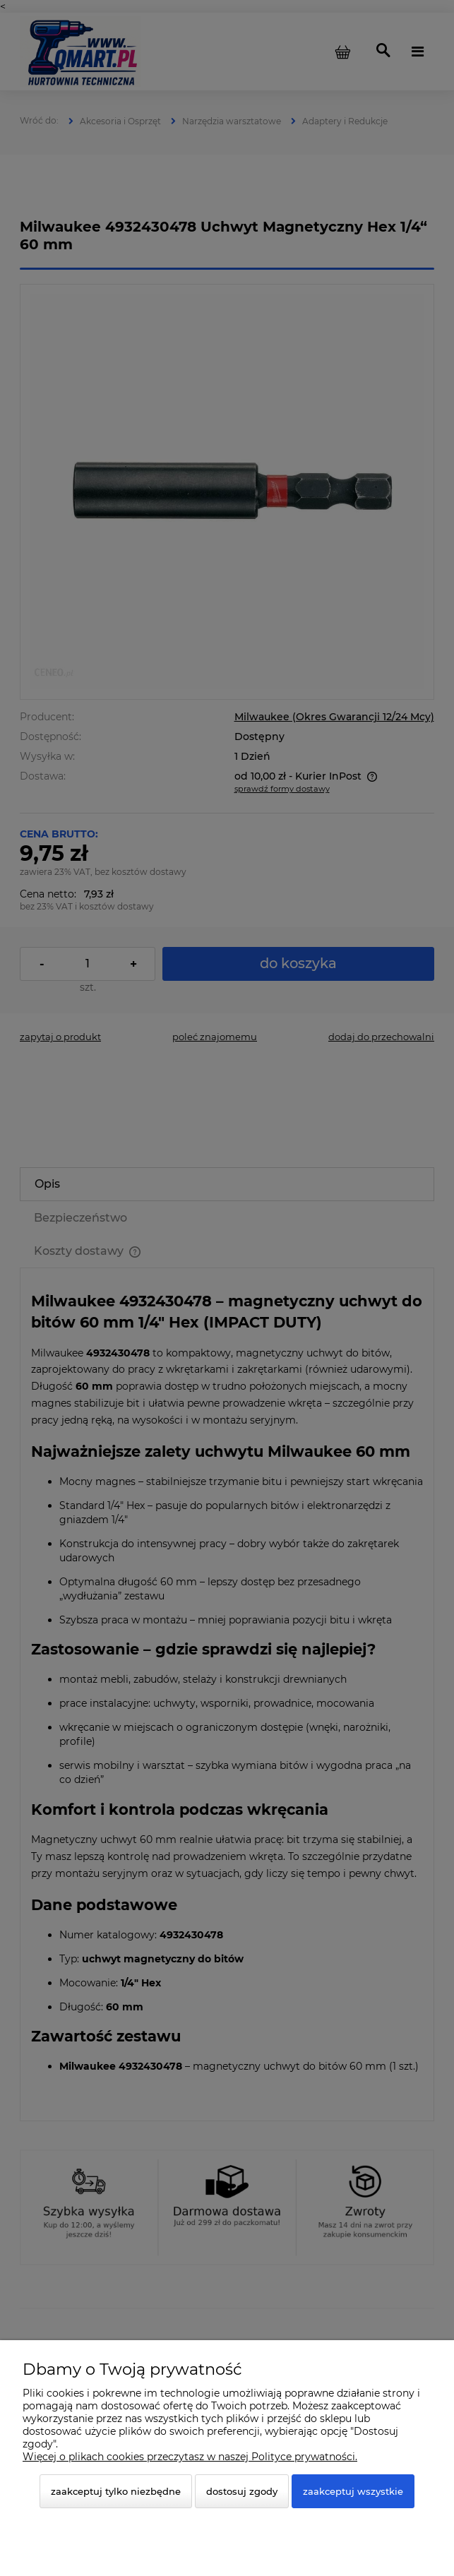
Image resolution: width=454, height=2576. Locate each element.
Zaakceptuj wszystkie (353, 2491)
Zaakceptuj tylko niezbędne (116, 2491)
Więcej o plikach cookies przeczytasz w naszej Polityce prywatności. (190, 2456)
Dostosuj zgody (241, 2491)
